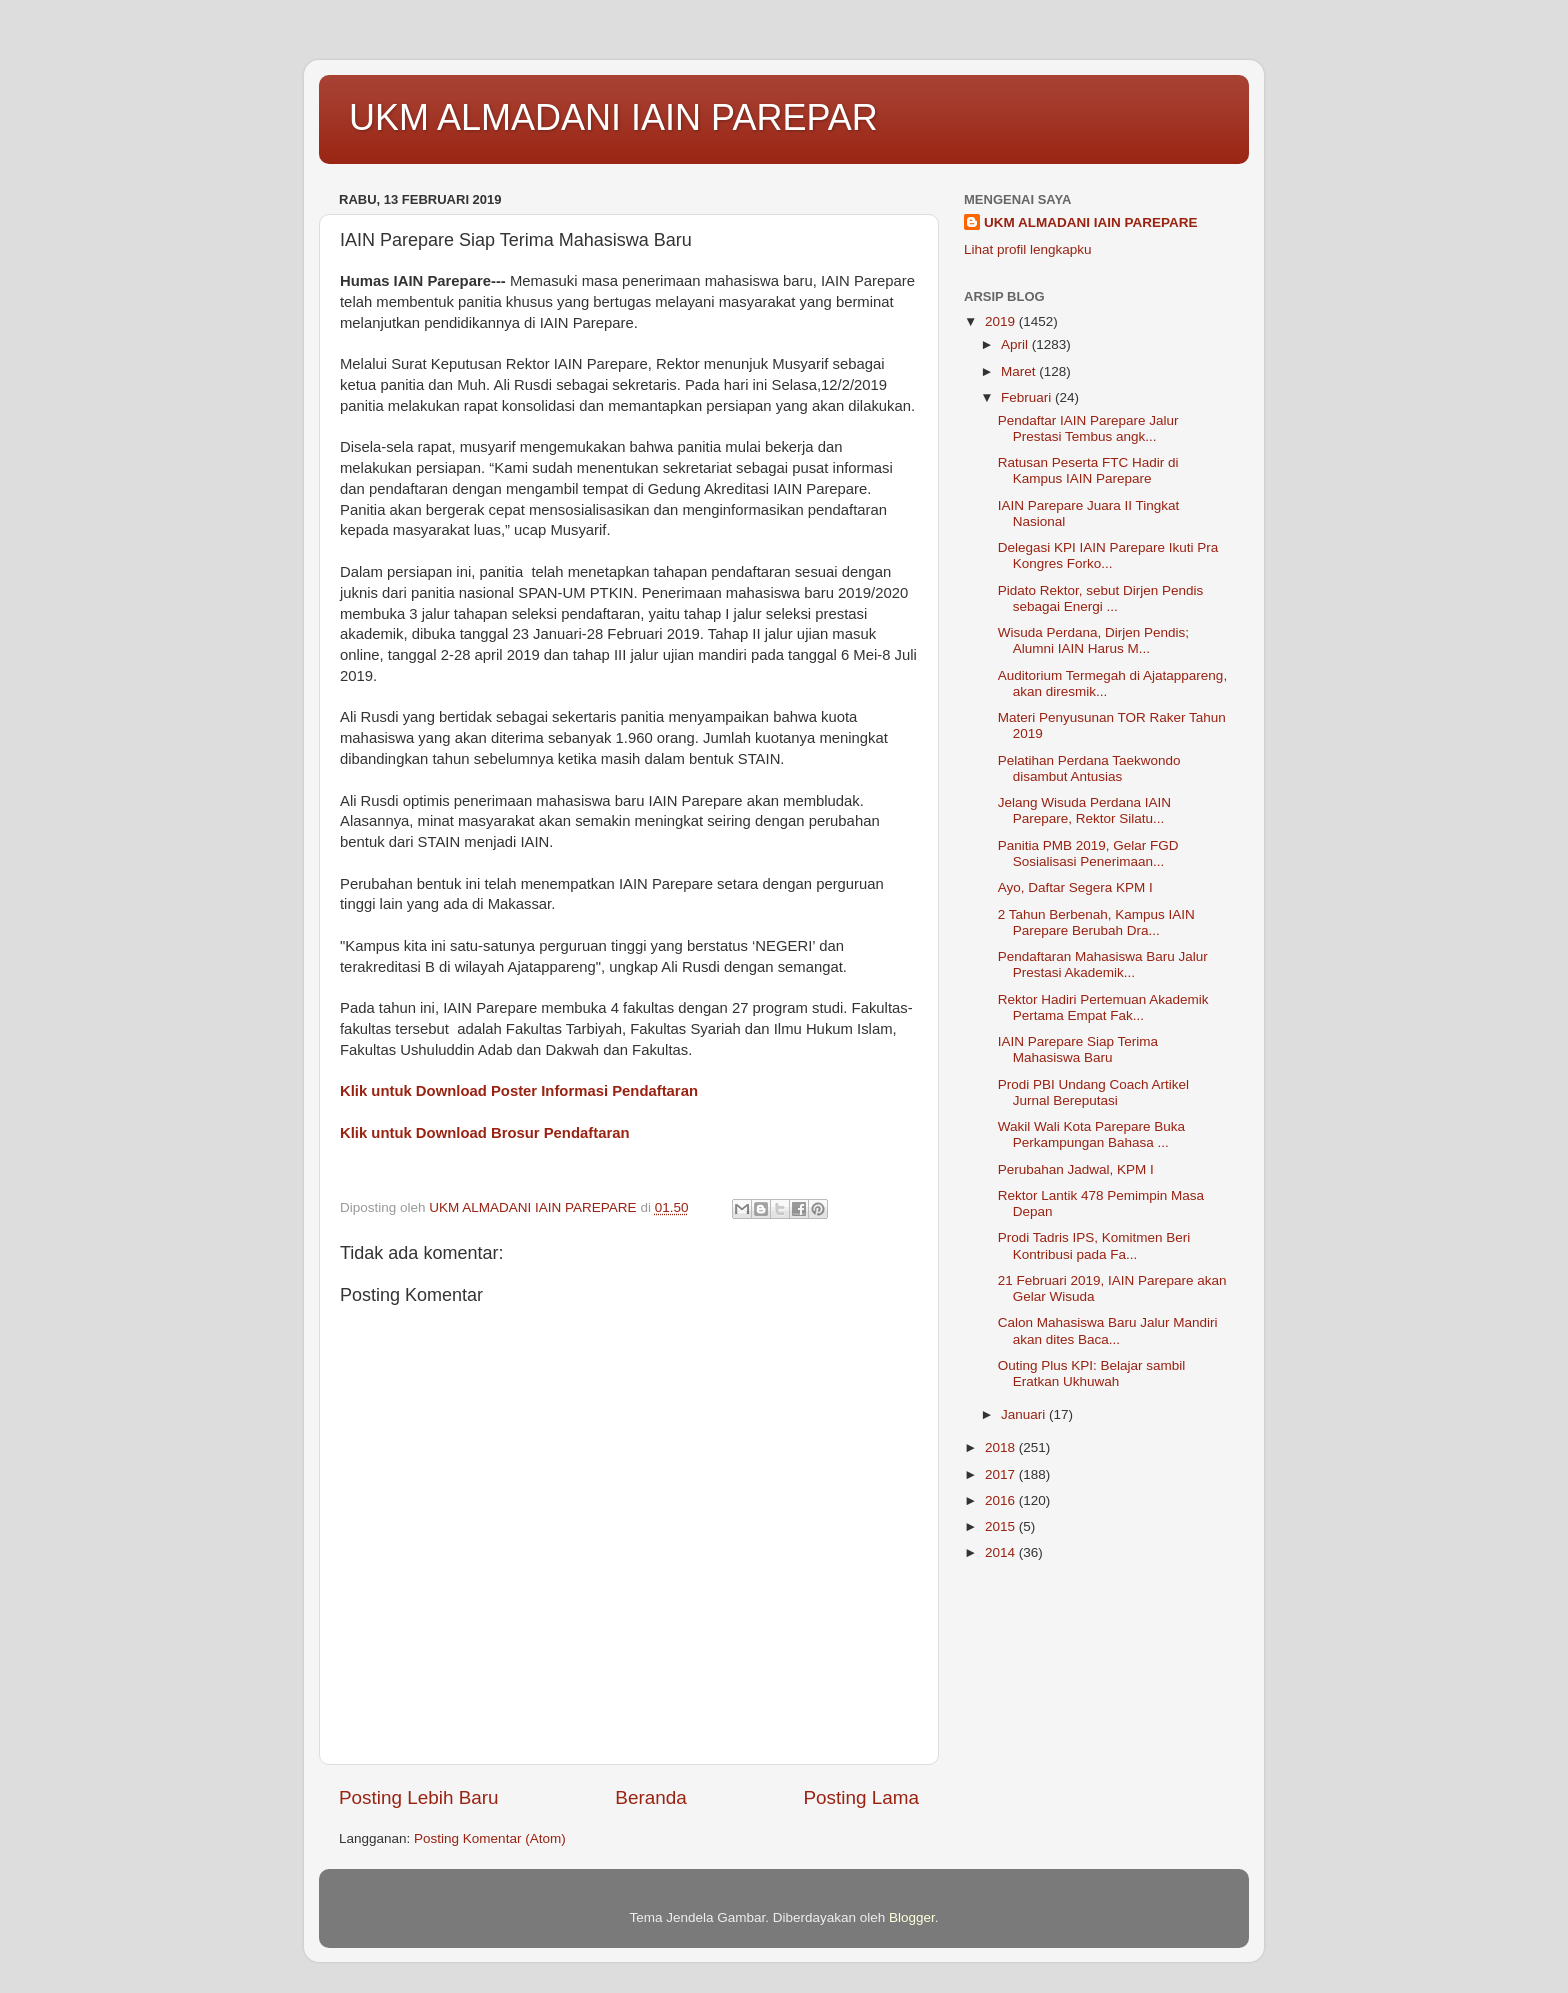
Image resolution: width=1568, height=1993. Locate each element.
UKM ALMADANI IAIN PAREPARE (1091, 222)
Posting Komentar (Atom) (490, 1838)
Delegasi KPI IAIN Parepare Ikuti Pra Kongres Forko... (1108, 555)
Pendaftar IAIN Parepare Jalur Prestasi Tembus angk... (1088, 428)
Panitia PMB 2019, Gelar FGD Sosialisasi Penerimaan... (1088, 853)
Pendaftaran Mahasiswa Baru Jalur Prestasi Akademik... (1103, 964)
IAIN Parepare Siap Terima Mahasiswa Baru (1078, 1049)
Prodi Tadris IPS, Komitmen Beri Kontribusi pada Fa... (1094, 1245)
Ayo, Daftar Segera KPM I (1075, 887)
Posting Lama (861, 1797)
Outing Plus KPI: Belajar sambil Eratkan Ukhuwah (1092, 1373)
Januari (1025, 1414)
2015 (1002, 1526)
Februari (1028, 397)
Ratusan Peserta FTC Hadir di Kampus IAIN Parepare (1088, 470)
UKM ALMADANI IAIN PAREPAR (613, 117)
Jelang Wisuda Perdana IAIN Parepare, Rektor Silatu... (1084, 810)
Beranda (650, 1797)
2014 (1002, 1552)
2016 (1002, 1500)
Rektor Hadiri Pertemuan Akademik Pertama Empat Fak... (1103, 1007)
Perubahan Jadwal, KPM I (1076, 1169)
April (1016, 344)
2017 (1002, 1474)
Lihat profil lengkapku (1028, 249)
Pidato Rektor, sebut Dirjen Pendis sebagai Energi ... (1101, 598)
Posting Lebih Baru (419, 1797)
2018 (1002, 1447)
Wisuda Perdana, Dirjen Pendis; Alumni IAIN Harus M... (1093, 640)
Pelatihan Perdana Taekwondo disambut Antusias (1089, 768)
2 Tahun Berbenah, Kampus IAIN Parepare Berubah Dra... (1096, 922)
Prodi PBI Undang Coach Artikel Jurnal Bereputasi (1093, 1092)
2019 (1002, 321)
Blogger (912, 1917)
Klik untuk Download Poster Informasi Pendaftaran (519, 1091)
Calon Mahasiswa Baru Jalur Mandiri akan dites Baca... (1108, 1330)
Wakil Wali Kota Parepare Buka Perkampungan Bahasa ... (1091, 1134)
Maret (1020, 371)
